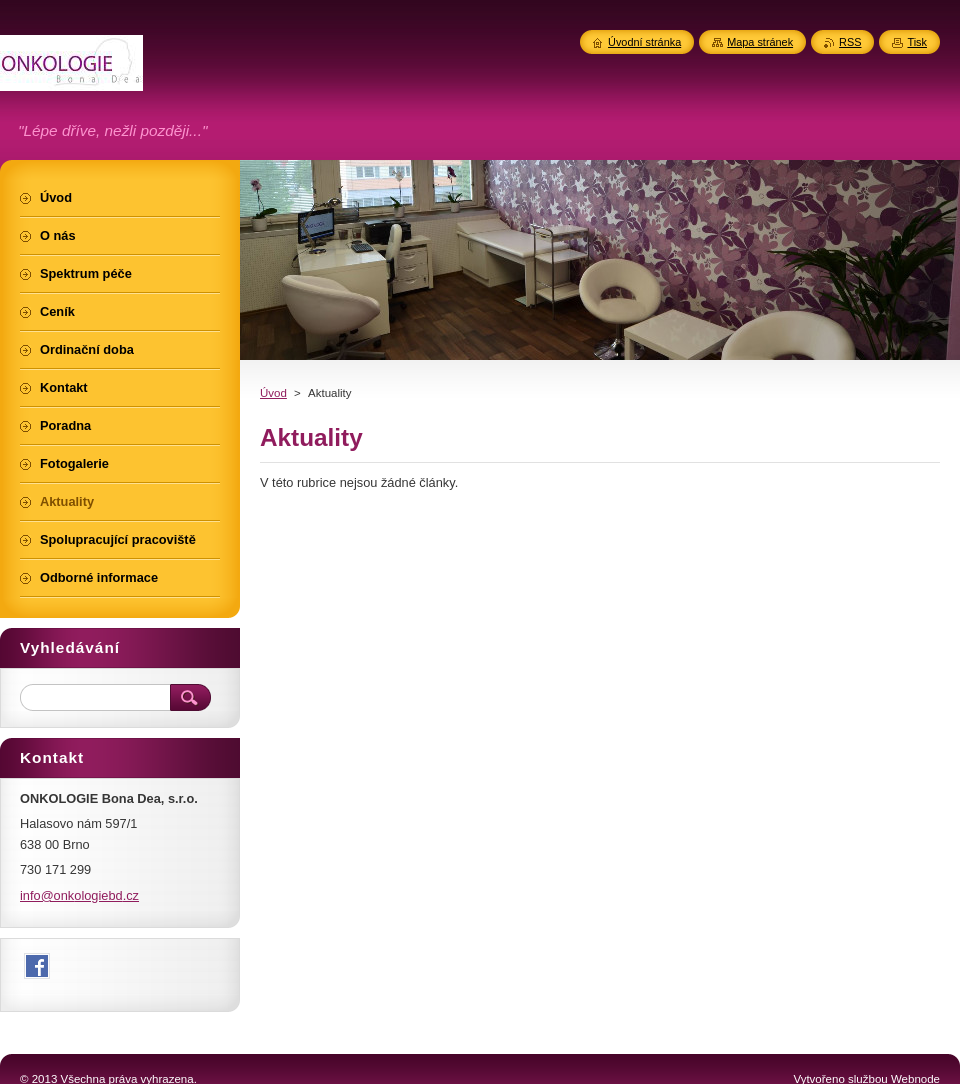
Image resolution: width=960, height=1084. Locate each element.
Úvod (273, 393)
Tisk (917, 42)
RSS (850, 42)
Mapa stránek (760, 42)
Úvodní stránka (644, 42)
